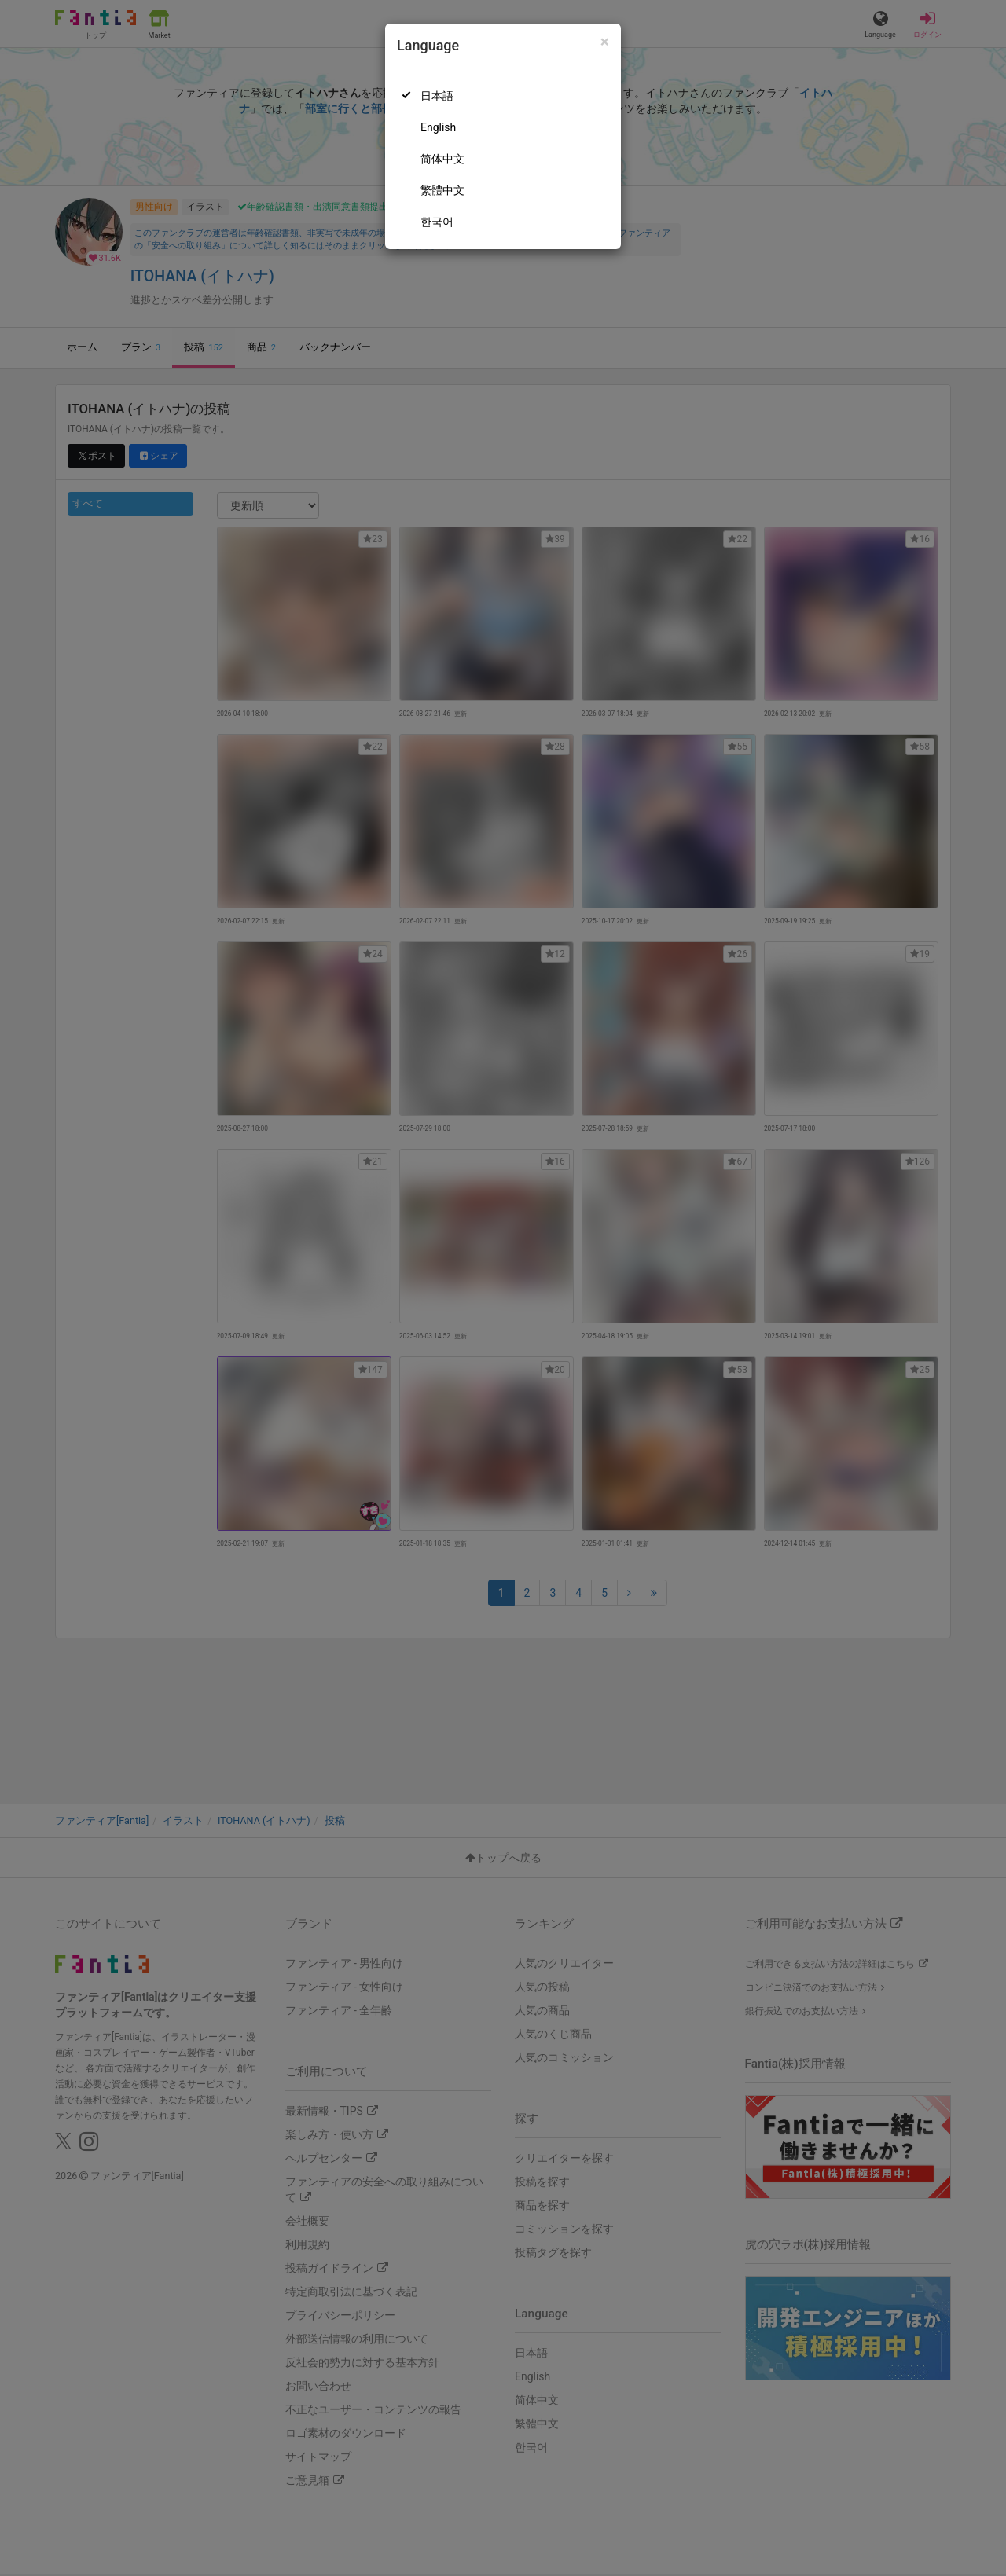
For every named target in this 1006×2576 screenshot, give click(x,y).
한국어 (436, 221)
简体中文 (442, 158)
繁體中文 (442, 190)
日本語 (436, 96)
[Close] (604, 42)
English (438, 127)
